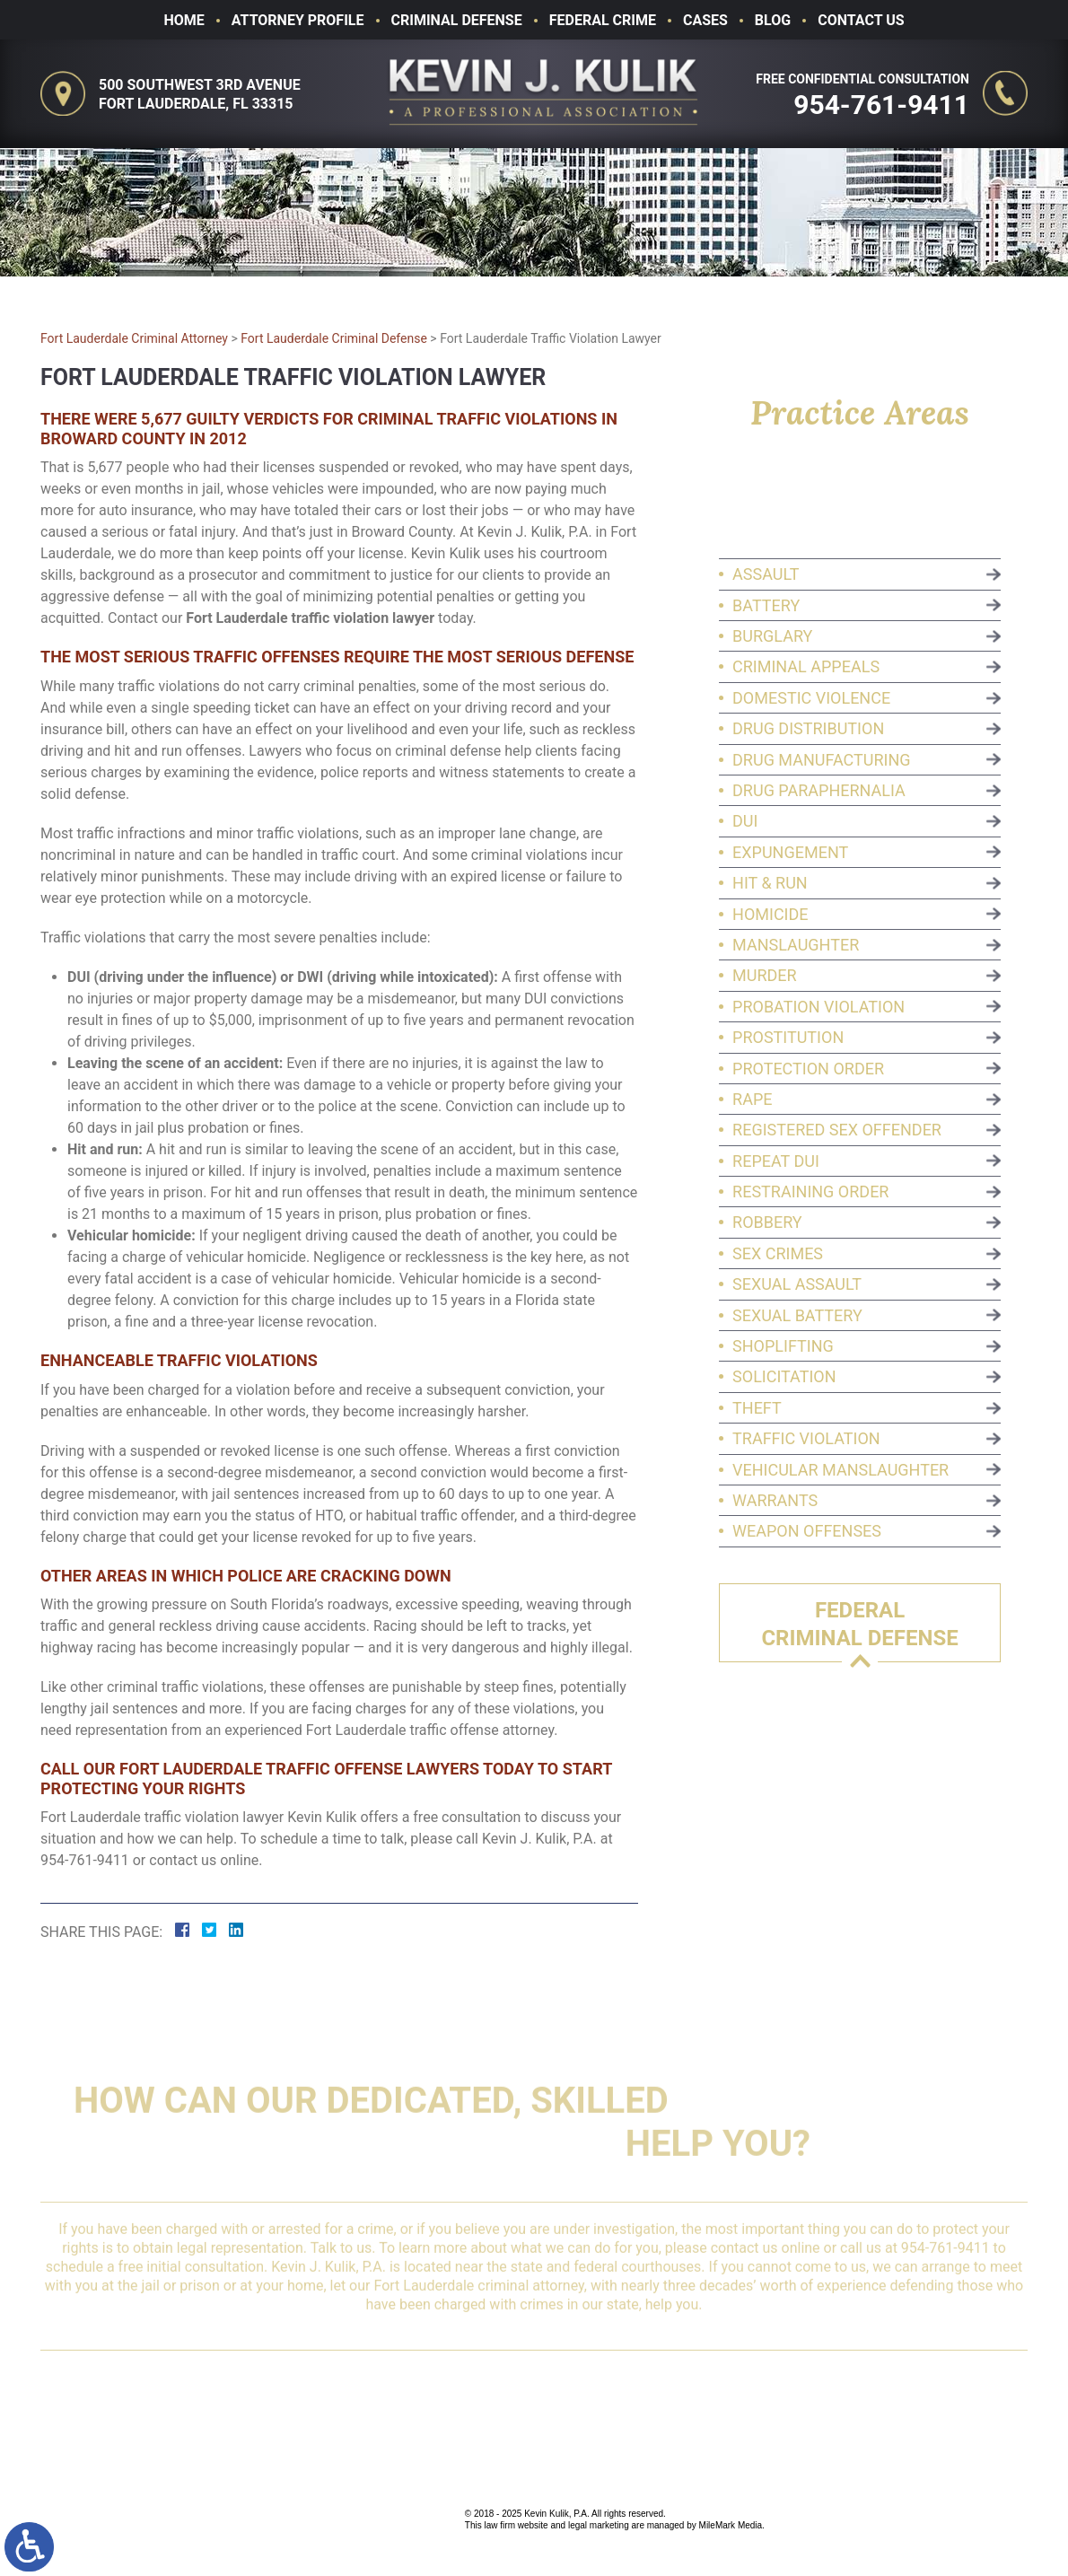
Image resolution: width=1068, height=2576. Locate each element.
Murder (769, 975)
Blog (773, 20)
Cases (705, 20)
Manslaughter (800, 944)
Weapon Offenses (811, 1530)
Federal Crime (602, 20)
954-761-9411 (885, 104)
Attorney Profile (298, 20)
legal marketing (598, 2525)
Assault (770, 574)
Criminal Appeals (810, 666)
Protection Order (813, 1068)
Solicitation (789, 1376)
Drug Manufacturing (826, 759)
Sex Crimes (782, 1253)
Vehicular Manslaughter (845, 1469)
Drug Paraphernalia (823, 790)
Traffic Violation (811, 1438)
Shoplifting (787, 1345)
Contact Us (861, 20)
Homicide (775, 914)
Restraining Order (815, 1191)
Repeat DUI (780, 1161)
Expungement (795, 852)
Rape (756, 1099)
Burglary (777, 635)
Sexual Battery (802, 1315)
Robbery (772, 1222)
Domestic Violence (816, 697)
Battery (770, 605)
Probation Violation (823, 1006)
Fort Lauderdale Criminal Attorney (134, 338)
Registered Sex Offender (841, 1129)
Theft (761, 1407)
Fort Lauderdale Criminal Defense (334, 338)
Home (183, 20)
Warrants (779, 1500)
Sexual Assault (801, 1284)
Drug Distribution (813, 728)
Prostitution (792, 1037)
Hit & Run (774, 882)
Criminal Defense (456, 20)
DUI (749, 820)
